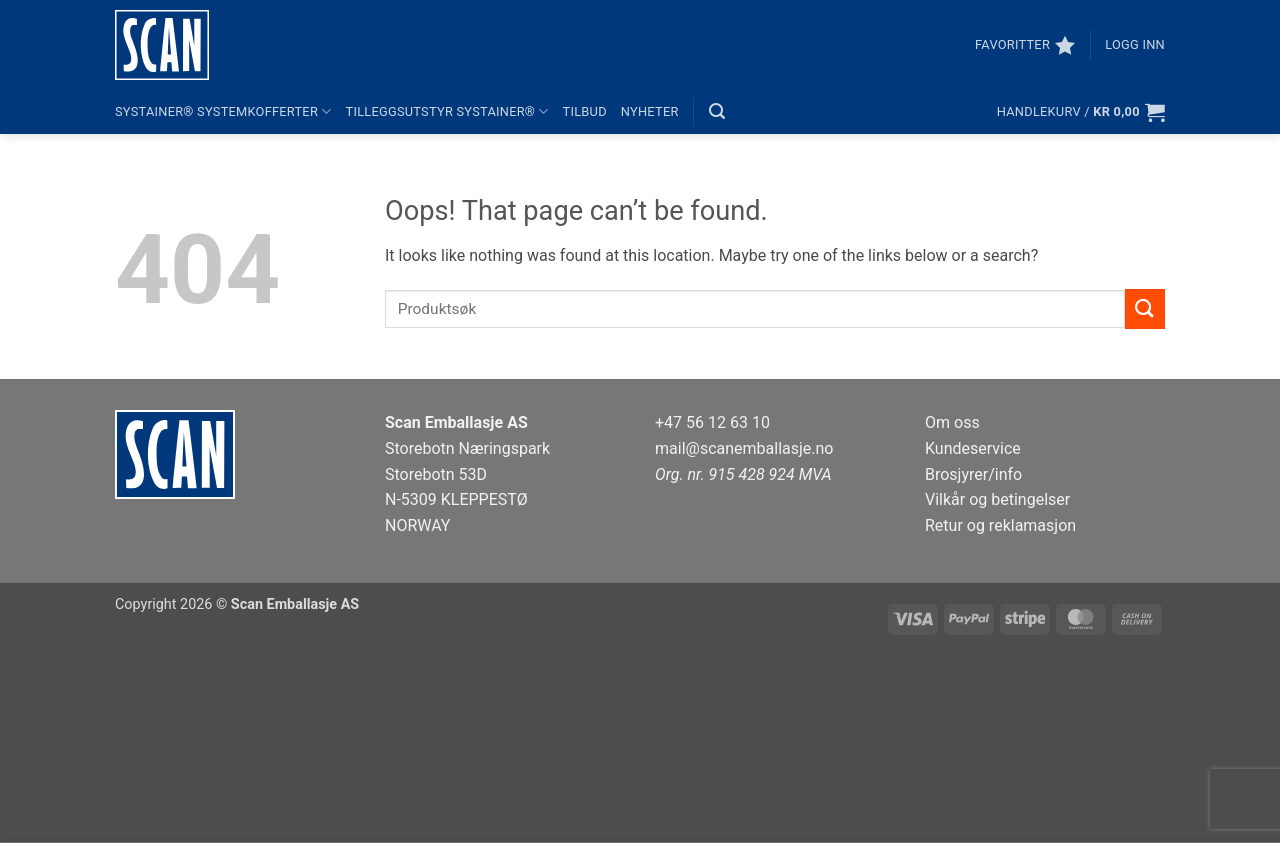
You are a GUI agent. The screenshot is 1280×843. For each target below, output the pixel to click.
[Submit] (1145, 308)
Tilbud (585, 111)
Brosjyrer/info (973, 474)
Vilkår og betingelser (997, 499)
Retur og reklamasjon (1000, 525)
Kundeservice (973, 448)
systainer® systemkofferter (223, 111)
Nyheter (650, 111)
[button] (1135, 45)
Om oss (952, 422)
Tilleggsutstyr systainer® (447, 111)
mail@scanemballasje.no (744, 448)
